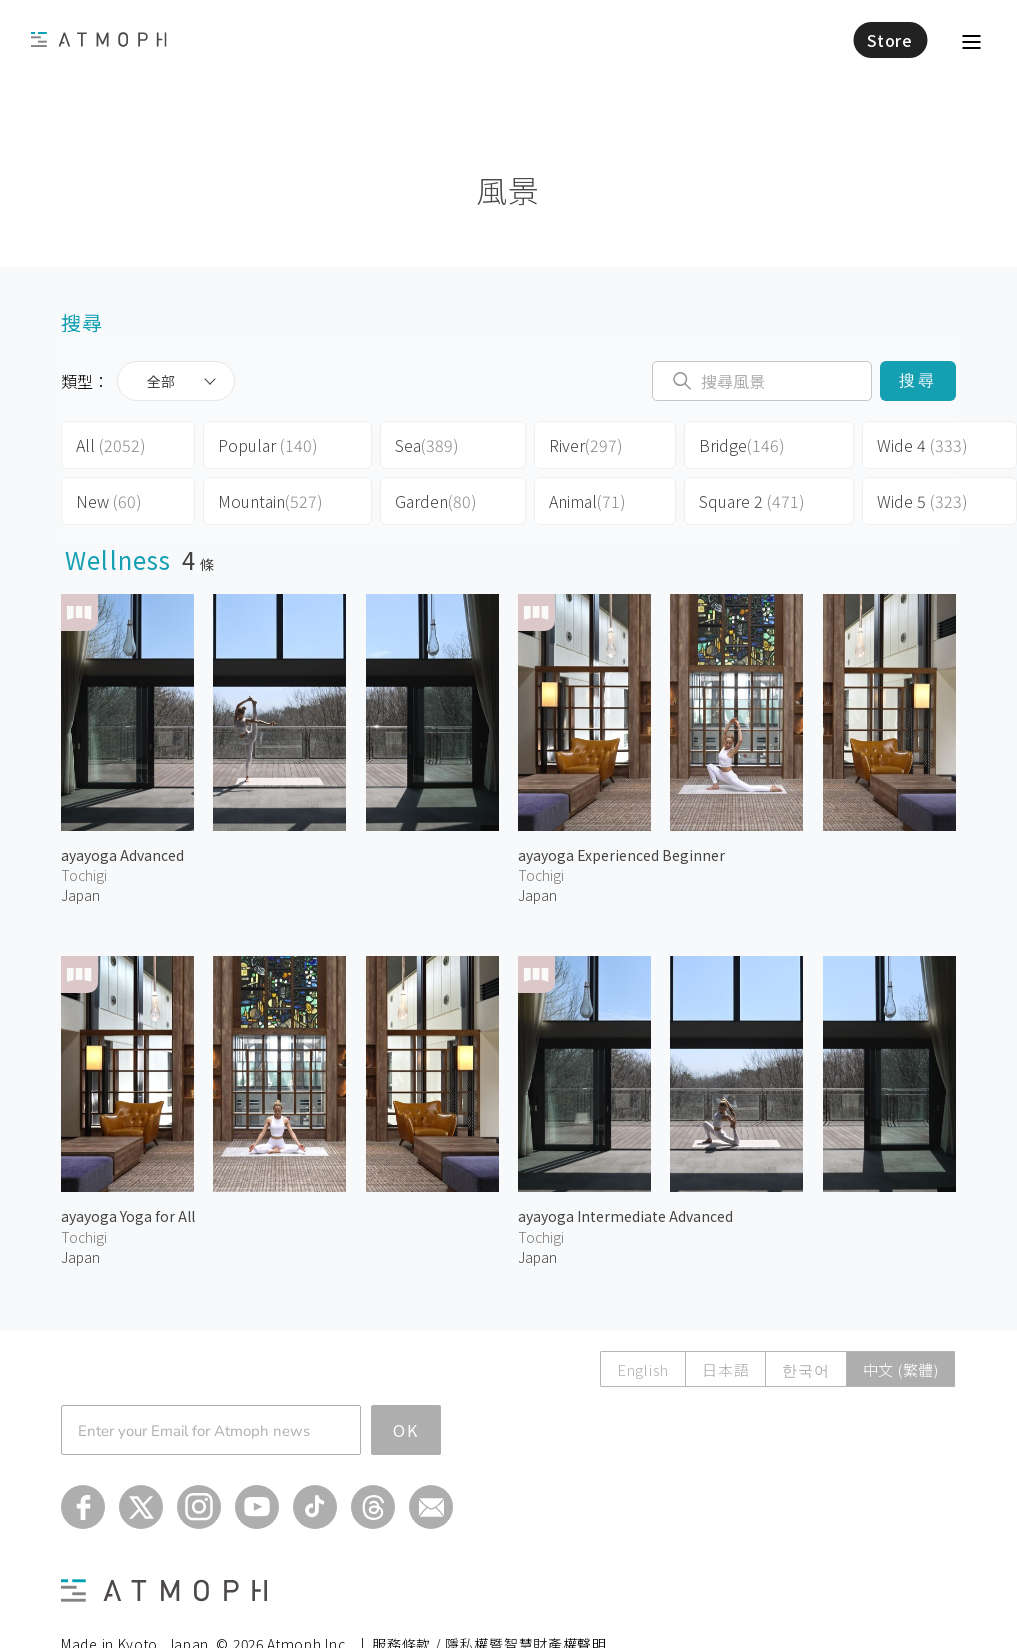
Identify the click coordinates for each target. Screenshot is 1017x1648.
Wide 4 (922, 445)
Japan (80, 895)
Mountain (270, 501)
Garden (436, 501)
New (109, 501)
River (586, 445)
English (643, 1369)
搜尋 (917, 380)
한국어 (805, 1369)
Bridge (742, 445)
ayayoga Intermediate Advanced (625, 1216)
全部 (161, 381)
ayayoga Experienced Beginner (621, 855)
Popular (268, 445)
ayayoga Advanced (122, 855)
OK (406, 1430)
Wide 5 (922, 501)
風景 (508, 189)
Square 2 (752, 501)
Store (890, 40)
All (111, 445)
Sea (427, 445)
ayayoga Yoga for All (128, 1216)
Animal (587, 501)
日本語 (725, 1369)
